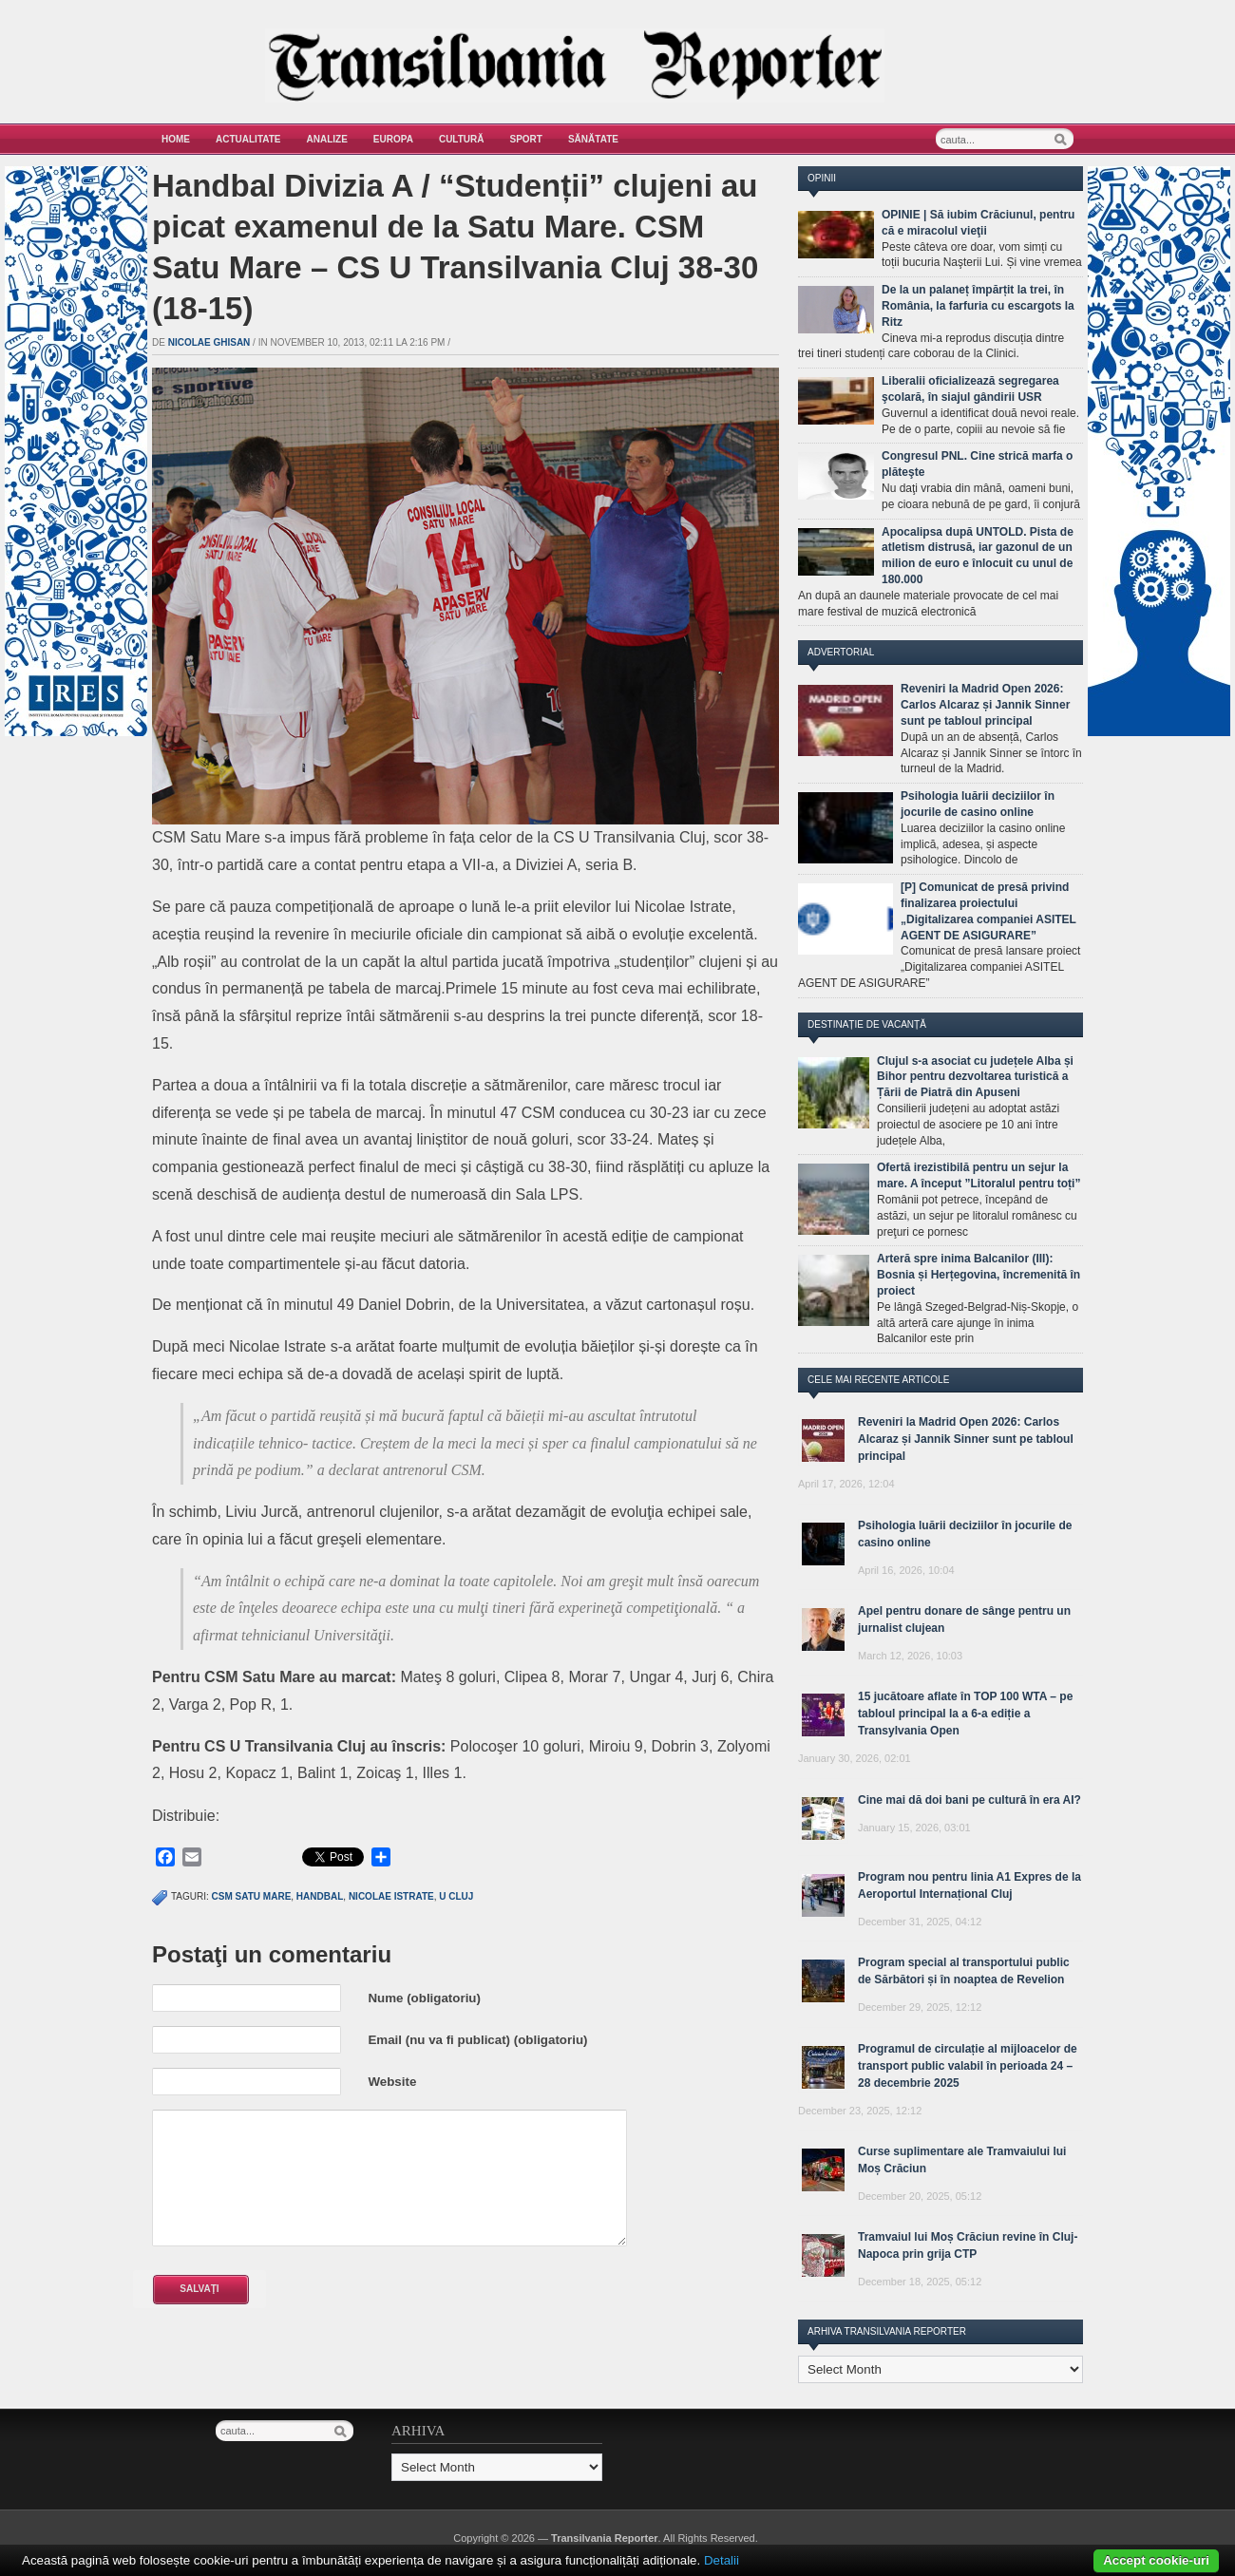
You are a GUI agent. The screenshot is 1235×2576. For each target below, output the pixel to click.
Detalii (721, 2560)
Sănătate (593, 139)
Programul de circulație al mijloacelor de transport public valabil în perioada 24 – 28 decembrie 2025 (967, 2066)
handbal (319, 1896)
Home (176, 139)
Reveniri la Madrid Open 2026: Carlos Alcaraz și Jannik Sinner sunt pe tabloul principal (985, 705)
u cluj (456, 1896)
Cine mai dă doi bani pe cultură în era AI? (969, 1800)
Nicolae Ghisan (209, 342)
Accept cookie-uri (1156, 2560)
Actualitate (248, 139)
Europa (393, 139)
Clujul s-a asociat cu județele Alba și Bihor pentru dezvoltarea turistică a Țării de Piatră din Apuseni (975, 1077)
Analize (327, 139)
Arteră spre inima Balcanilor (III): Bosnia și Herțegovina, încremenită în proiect (978, 1274)
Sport (526, 139)
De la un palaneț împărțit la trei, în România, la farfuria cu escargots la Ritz (978, 306)
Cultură (461, 139)
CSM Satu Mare (252, 1896)
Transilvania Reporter (604, 2538)
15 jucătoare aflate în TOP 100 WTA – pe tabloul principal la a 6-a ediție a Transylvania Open (965, 1713)
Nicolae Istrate (391, 1896)
